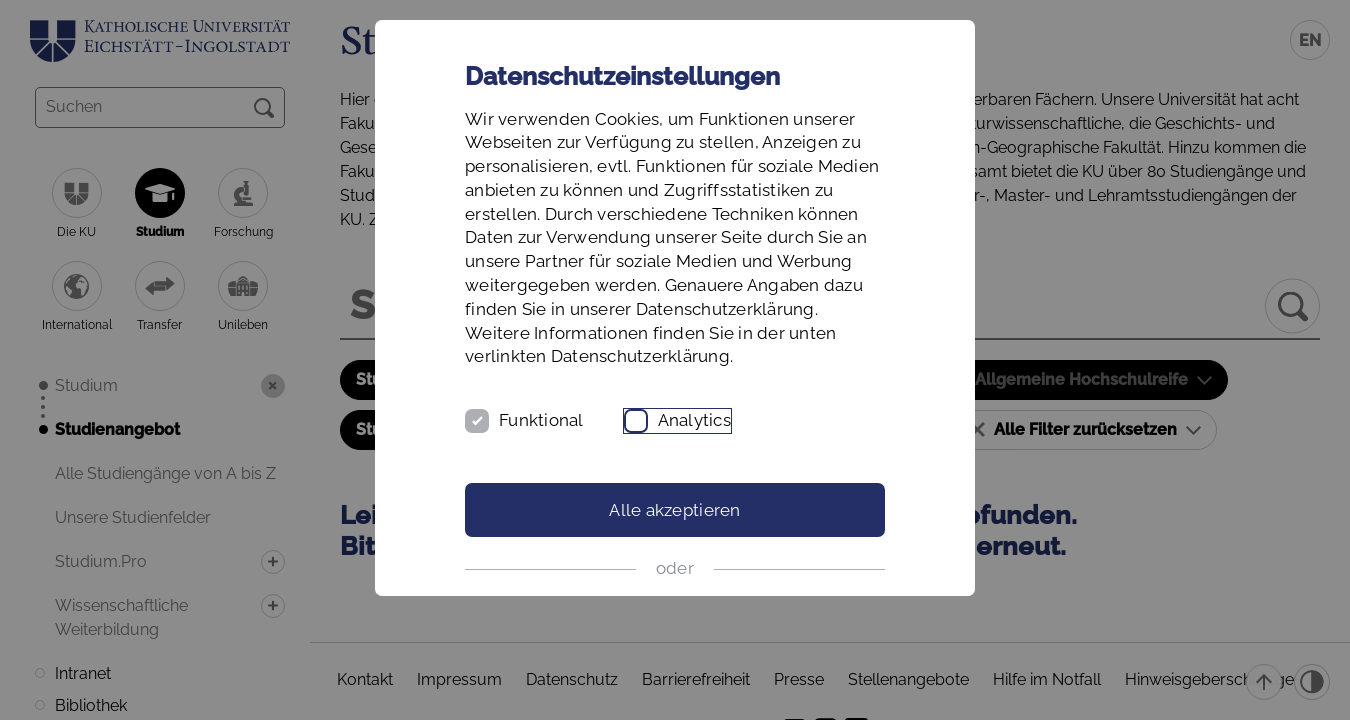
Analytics (694, 420)
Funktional (541, 420)
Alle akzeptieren (674, 510)
